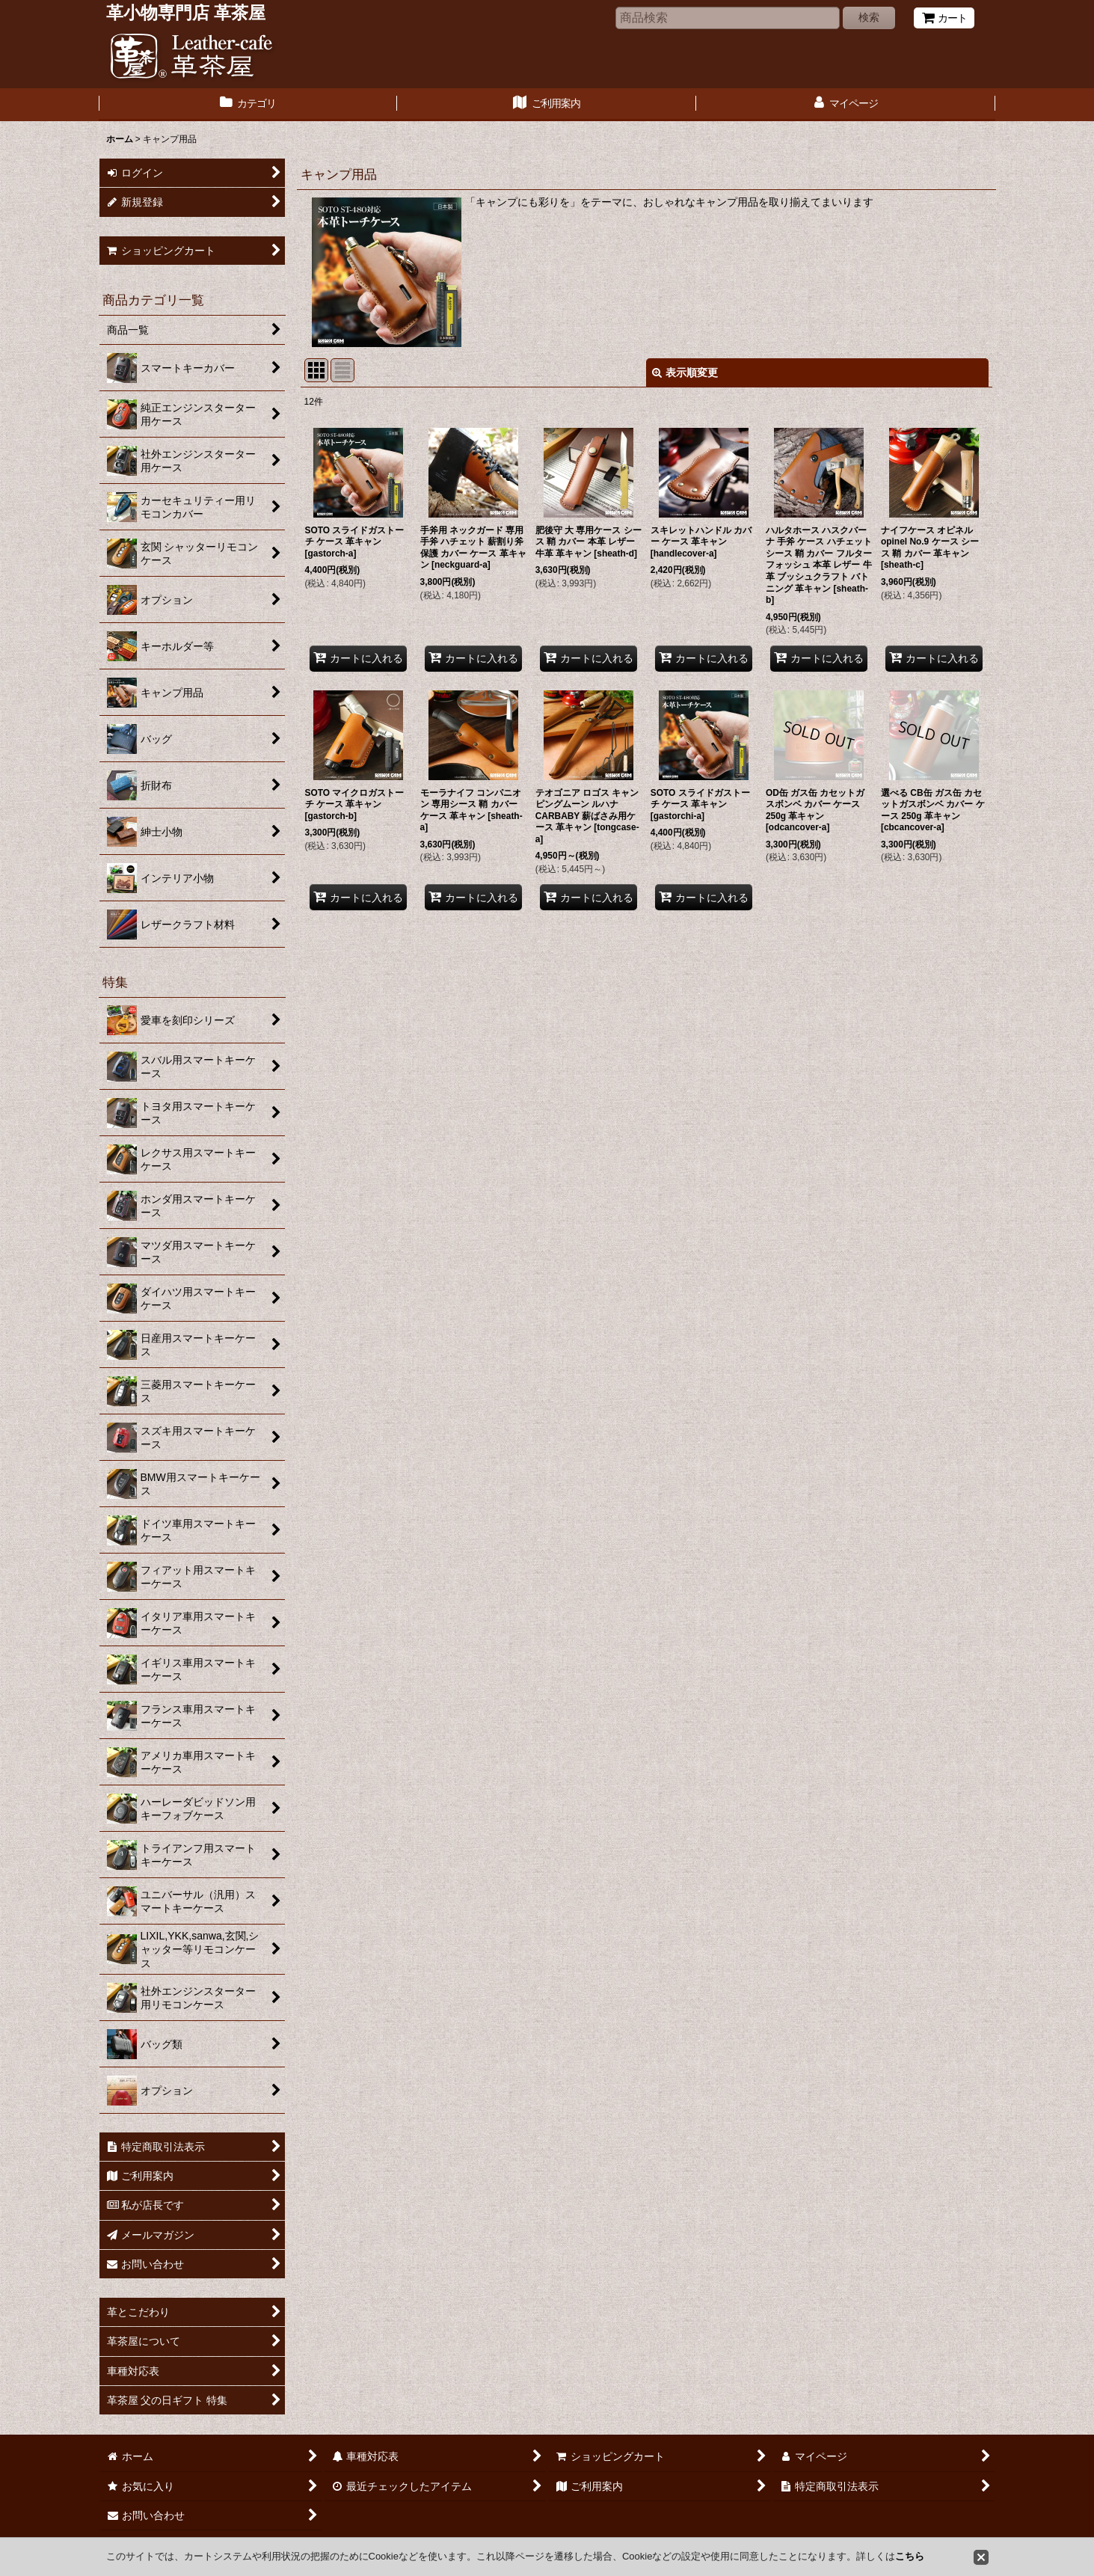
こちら (909, 2556)
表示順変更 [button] (685, 372)
